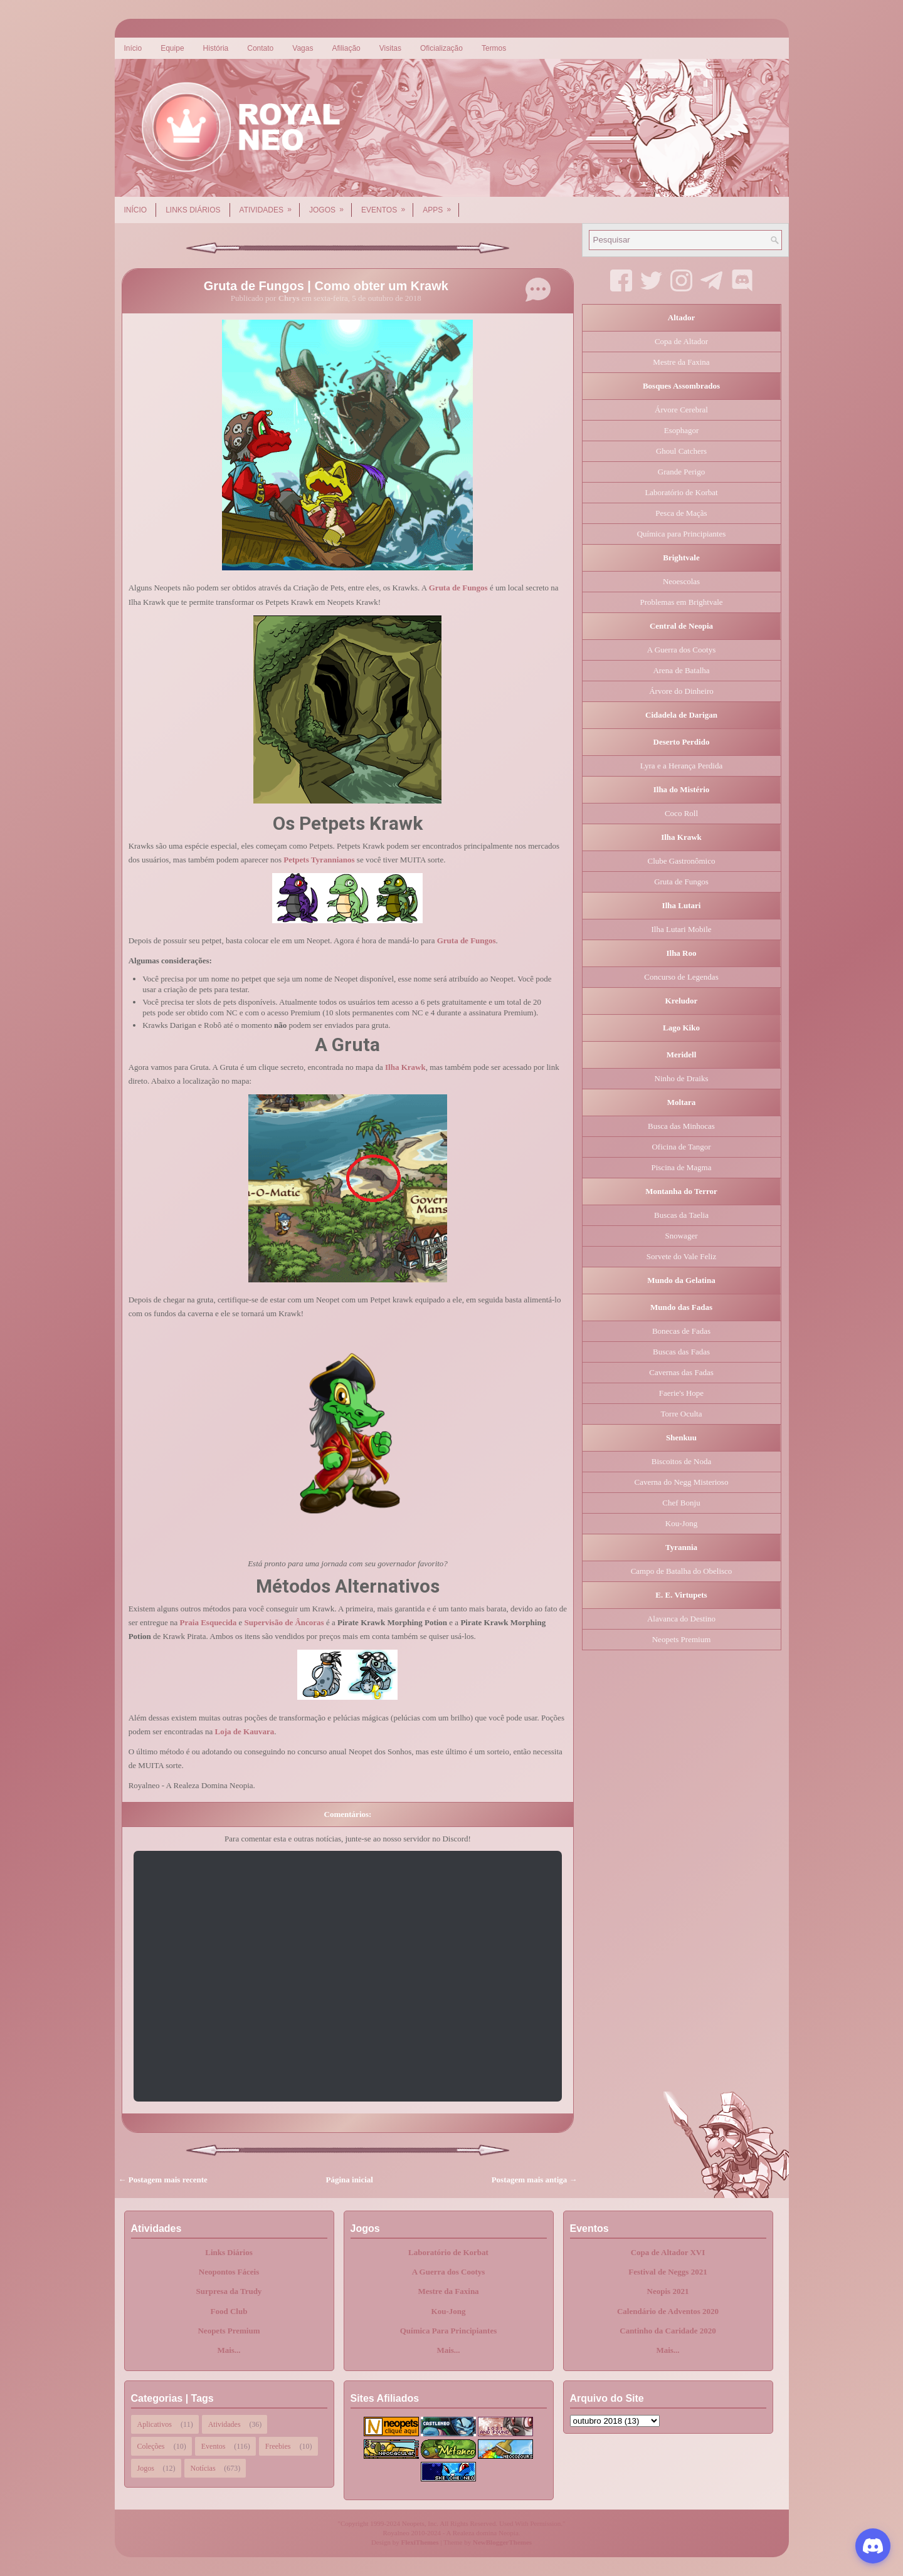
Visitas (390, 48)
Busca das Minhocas (681, 1126)
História (216, 48)
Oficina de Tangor (681, 1146)
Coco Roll (681, 813)
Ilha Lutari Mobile (681, 929)
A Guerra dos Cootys (681, 649)
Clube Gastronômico (682, 861)
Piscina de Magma (681, 1167)
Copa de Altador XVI (668, 2252)
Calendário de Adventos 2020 (668, 2311)
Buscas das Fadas (681, 1351)
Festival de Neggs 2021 (667, 2271)
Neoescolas (681, 581)
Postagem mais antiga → (535, 2179)
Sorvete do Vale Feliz (681, 1256)
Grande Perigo (681, 471)
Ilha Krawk (405, 1067)
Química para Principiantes (681, 533)
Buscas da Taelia (681, 1215)
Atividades (270, 205)
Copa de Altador (681, 341)
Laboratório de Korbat (681, 492)
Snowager (681, 1235)
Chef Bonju (681, 1502)
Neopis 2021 (668, 2291)
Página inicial (349, 2179)
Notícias (203, 2468)
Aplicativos (154, 2424)
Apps (441, 205)
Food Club (229, 2311)
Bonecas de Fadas (681, 1331)
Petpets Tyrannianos (318, 859)
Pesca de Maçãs (681, 513)
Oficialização (441, 48)
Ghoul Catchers (681, 451)
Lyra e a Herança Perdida (681, 765)
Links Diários (193, 210)
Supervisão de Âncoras (284, 1622)
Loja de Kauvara (245, 1731)
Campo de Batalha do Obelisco (681, 1571)
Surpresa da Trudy (229, 2291)
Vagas (302, 48)
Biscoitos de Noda (681, 1461)
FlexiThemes (420, 2542)
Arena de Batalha (681, 670)
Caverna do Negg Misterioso (682, 1482)
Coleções (151, 2446)
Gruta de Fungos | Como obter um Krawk (326, 286)
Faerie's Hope (681, 1393)
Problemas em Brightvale (681, 602)
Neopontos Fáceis (229, 2271)
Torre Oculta (681, 1413)
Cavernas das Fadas (681, 1372)
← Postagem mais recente (163, 2179)
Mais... (228, 2350)
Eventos (387, 205)
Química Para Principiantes (448, 2330)
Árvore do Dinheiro (681, 691)
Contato (260, 48)
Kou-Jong (681, 1523)
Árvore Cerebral (681, 409)
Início (133, 48)
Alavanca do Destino (681, 1618)
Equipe (172, 48)
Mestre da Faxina (681, 362)
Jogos (330, 205)
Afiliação (346, 48)
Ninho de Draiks (682, 1078)
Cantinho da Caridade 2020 (668, 2330)
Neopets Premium (681, 1639)
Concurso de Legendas (681, 977)
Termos (494, 48)
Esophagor (681, 430)
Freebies (278, 2446)
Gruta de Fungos (458, 587)
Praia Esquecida (208, 1622)
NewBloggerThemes (502, 2542)
